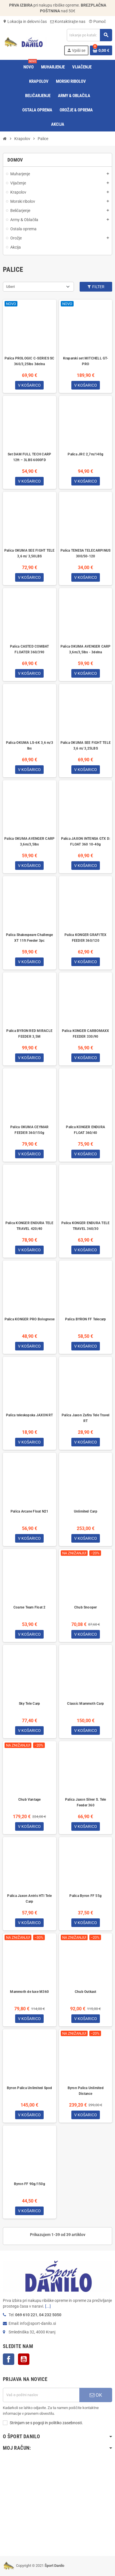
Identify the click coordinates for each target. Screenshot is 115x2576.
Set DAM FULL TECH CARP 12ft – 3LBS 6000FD (29, 457)
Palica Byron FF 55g (85, 1896)
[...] (48, 2306)
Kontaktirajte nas (67, 21)
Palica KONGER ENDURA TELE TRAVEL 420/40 (29, 1226)
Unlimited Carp (85, 1511)
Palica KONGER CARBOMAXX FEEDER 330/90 (85, 1034)
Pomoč (97, 21)
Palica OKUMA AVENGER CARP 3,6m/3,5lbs (29, 841)
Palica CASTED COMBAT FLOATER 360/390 (29, 649)
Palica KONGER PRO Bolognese (30, 1319)
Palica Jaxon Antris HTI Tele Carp (29, 1899)
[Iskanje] (89, 35)
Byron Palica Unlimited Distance (86, 2091)
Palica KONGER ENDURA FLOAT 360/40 (85, 1130)
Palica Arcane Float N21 (30, 1511)
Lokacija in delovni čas (25, 21)
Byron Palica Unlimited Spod (29, 2088)
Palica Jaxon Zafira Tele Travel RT (85, 1418)
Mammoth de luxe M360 (29, 1992)
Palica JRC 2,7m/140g (85, 454)
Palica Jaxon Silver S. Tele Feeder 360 (85, 1802)
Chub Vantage (29, 1800)
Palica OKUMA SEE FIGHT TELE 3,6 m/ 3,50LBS (29, 553)
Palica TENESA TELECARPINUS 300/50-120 (85, 553)
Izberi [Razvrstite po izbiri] (10, 286)
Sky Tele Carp (29, 1704)
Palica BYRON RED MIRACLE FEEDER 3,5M (29, 1034)
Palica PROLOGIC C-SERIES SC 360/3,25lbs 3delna (29, 361)
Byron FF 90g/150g (29, 2184)
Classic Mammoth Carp (85, 1704)
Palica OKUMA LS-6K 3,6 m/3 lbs (29, 745)
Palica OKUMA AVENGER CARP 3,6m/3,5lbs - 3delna (85, 649)
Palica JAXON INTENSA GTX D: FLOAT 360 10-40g (85, 841)
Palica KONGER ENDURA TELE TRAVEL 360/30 (85, 1226)
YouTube (23, 2359)
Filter (95, 286)
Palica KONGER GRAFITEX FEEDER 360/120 (85, 938)
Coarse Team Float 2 (29, 1607)
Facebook (8, 2359)
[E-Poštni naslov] (41, 2395)
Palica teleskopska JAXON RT (29, 1415)
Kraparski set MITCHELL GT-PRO (85, 361)
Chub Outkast (85, 1992)
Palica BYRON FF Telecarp (85, 1319)
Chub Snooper (85, 1607)
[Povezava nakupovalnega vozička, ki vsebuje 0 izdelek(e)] (101, 50)
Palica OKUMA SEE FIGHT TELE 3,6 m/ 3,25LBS (85, 745)
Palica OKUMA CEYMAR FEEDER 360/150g (29, 1130)
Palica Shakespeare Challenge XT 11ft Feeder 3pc (29, 938)
